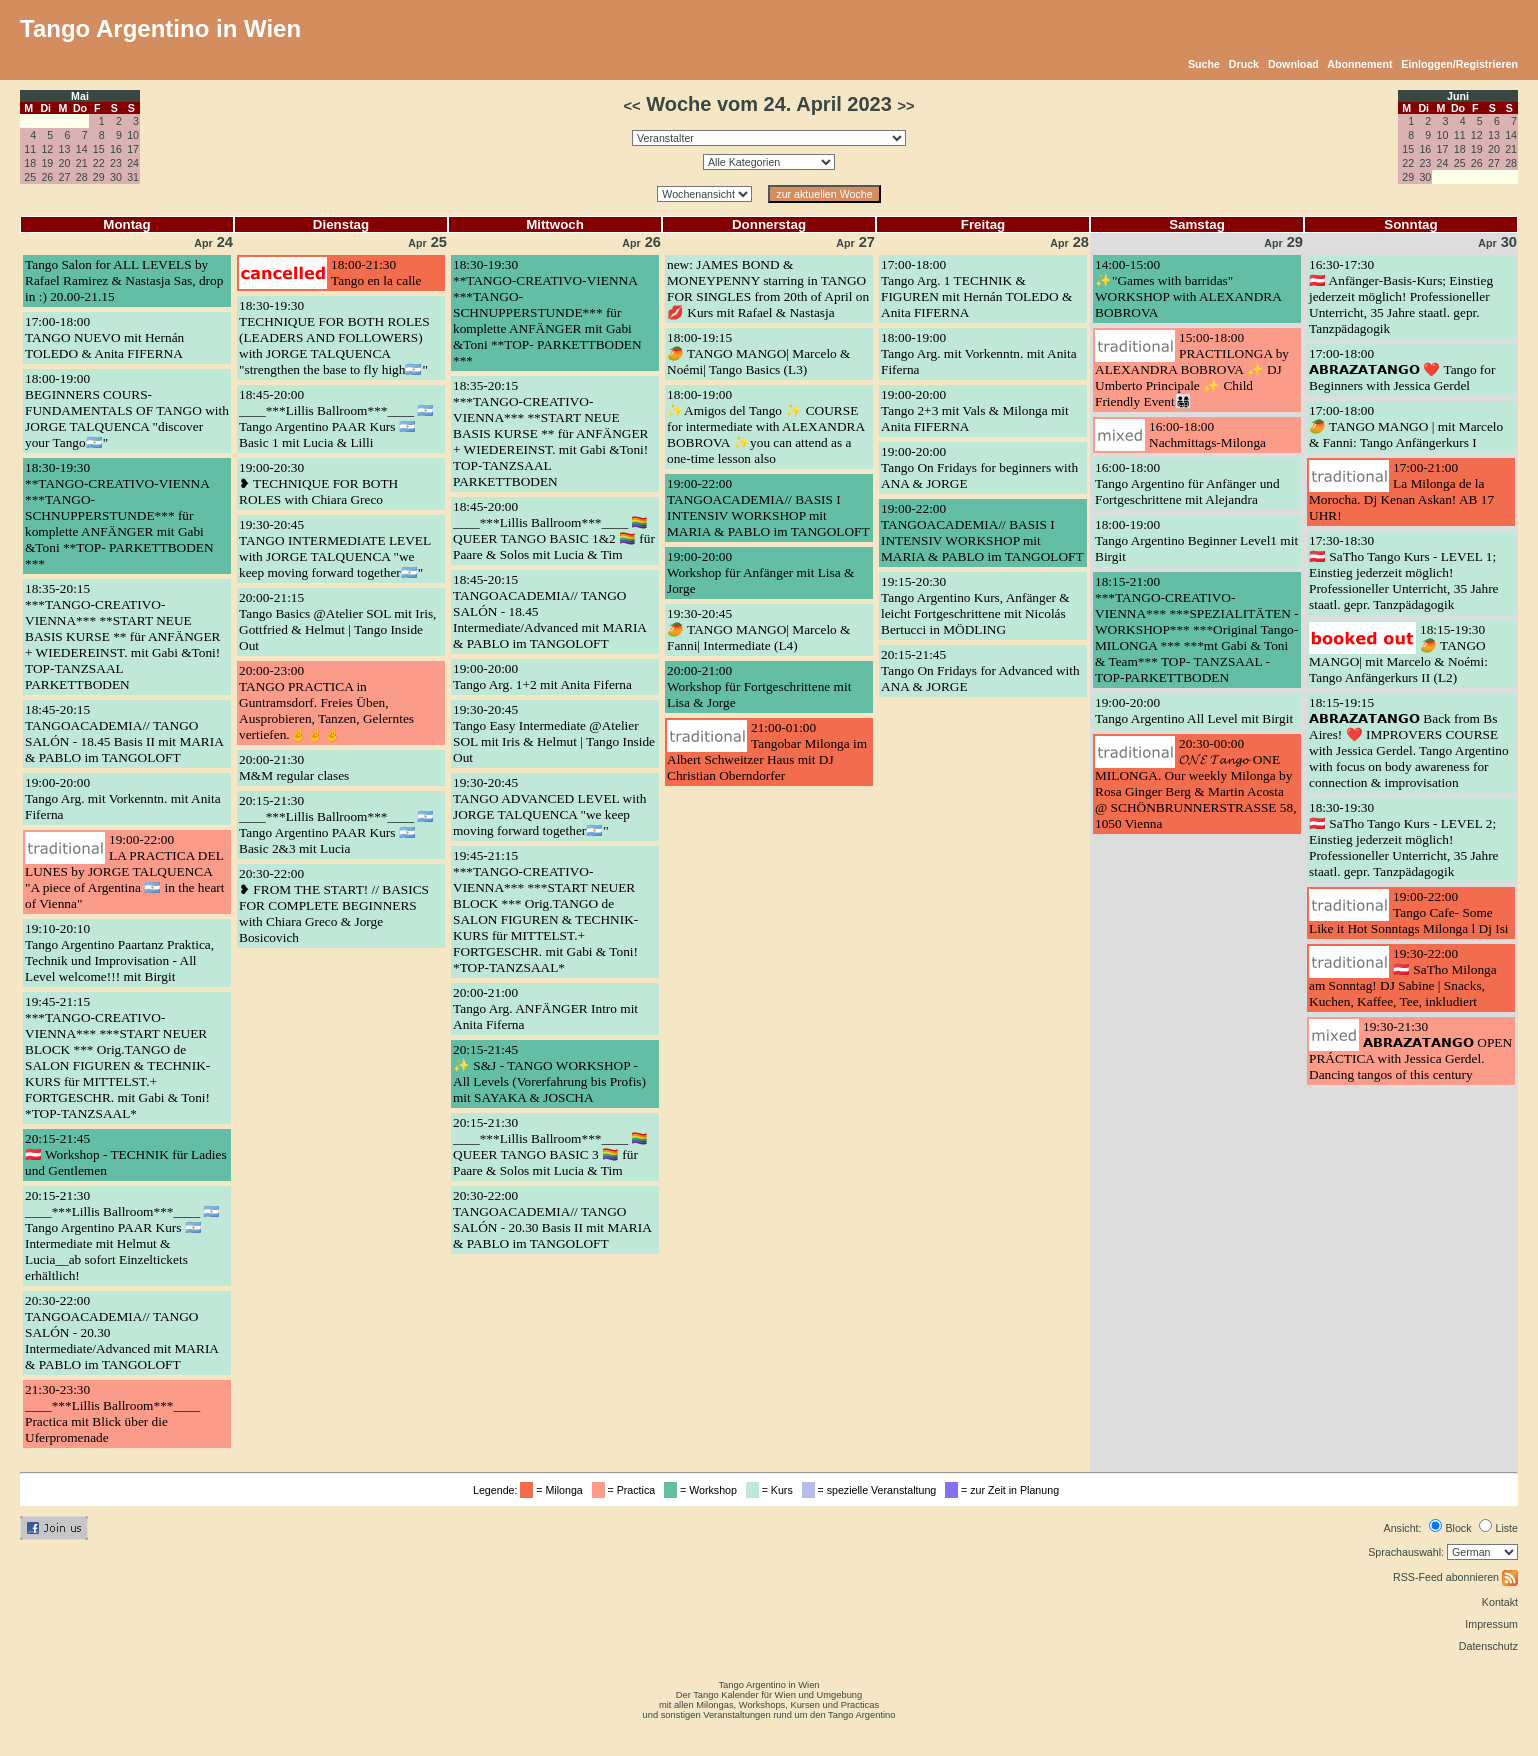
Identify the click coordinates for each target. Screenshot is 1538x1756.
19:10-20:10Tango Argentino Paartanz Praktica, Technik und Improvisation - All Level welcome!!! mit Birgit (119, 952)
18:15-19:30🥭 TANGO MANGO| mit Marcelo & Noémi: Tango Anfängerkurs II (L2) (1398, 653)
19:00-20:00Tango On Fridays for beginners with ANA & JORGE (979, 467)
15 (99, 149)
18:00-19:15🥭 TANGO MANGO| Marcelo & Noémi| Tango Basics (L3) (758, 353)
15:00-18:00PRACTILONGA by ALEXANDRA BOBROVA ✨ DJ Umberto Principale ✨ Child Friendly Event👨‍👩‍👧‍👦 (1192, 369)
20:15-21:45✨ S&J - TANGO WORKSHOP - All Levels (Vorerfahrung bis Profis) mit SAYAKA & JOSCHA (549, 1073)
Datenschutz (1488, 1646)
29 (99, 177)
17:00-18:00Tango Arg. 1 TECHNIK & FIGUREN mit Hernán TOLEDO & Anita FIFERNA (976, 288)
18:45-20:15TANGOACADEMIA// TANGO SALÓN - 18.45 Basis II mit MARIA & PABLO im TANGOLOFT (124, 733)
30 (116, 177)
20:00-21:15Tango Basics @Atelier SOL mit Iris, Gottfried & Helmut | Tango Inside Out (337, 621)
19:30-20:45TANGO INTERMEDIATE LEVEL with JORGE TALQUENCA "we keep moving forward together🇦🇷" (335, 548)
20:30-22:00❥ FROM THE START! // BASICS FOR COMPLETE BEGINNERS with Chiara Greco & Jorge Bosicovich (334, 905)
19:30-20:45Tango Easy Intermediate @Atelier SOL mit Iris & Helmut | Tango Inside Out (554, 733)
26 (47, 177)
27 (65, 177)
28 (82, 177)
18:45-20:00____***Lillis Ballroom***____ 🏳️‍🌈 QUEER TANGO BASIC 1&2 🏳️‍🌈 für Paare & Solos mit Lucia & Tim (554, 530)
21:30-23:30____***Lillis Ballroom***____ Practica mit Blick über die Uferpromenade (112, 1413)
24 (133, 163)
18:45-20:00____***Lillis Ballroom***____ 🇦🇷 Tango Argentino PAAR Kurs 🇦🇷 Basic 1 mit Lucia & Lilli (336, 418)
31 (133, 177)
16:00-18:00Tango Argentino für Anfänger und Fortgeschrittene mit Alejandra (1187, 483)
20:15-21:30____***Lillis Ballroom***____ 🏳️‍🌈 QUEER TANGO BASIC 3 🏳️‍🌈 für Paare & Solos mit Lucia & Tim (550, 1146)
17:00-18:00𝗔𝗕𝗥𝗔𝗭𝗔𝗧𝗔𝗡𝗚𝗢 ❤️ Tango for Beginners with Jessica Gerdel (1402, 369)
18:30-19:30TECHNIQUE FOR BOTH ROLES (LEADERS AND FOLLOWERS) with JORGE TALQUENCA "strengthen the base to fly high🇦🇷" (334, 337)
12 (47, 149)
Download (1293, 64)
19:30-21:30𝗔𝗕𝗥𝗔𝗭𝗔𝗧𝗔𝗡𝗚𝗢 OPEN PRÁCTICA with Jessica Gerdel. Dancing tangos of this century (1410, 1050)
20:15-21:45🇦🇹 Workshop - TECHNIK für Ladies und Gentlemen (126, 1154)
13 (65, 149)
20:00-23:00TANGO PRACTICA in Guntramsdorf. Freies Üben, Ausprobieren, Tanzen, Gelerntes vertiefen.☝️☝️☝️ (326, 702)
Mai (80, 96)
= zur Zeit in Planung (1005, 1490)
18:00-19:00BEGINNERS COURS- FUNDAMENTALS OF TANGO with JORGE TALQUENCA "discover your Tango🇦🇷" (127, 410)
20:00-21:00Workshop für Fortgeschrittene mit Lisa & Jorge (759, 686)
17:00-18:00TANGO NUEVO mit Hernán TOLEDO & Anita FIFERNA (104, 337)
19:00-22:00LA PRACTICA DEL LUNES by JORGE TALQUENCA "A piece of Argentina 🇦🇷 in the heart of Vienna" (124, 871)
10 (133, 135)
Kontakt (1500, 1602)
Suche (1204, 64)
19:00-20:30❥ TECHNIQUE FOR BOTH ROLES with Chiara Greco (318, 483)
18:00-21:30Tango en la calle (376, 272)
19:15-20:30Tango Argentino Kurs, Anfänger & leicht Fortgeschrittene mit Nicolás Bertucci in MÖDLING (975, 605)
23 (116, 163)
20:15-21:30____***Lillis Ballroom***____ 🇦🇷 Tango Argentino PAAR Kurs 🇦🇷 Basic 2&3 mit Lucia (336, 824)
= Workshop (703, 1490)
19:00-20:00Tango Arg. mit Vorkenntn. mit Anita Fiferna (123, 798)
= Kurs (772, 1490)
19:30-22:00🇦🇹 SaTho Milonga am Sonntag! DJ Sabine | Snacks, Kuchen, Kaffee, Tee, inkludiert (1403, 977)
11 (30, 149)
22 (99, 163)
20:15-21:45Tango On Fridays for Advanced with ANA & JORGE (980, 670)
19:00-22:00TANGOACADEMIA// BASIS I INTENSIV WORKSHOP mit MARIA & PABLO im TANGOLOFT (768, 507)
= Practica (626, 1490)
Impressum (1491, 1624)
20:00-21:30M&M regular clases (294, 767)
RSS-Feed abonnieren (1455, 1577)
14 (82, 149)
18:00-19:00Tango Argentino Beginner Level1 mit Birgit (1196, 540)
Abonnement (1359, 64)
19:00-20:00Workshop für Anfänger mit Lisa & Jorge (760, 572)
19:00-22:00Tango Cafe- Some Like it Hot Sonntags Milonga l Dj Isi (1409, 912)
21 (82, 163)
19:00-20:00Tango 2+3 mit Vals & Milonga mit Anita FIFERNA (975, 410)
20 (65, 163)
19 (47, 163)
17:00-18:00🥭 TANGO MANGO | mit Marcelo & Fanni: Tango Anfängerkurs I (1406, 426)
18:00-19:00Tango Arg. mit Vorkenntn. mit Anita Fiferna (979, 353)
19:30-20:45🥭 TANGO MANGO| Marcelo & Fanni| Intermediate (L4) (758, 629)
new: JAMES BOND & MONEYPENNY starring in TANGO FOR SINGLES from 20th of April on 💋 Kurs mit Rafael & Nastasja (768, 288)
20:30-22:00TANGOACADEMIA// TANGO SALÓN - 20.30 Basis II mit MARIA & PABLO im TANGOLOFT (552, 1219)
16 (116, 149)
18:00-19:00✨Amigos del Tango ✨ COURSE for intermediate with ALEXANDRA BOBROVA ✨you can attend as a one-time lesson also (765, 426)
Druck (1244, 64)
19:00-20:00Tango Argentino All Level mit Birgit (1194, 710)
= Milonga (554, 1490)
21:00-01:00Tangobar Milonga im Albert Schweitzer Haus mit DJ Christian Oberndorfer (767, 751)
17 (133, 149)
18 (30, 163)
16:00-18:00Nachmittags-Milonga (1207, 434)
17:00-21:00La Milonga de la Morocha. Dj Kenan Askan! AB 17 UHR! (1401, 491)
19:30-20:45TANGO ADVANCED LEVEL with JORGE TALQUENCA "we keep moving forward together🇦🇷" (549, 806)
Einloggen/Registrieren (1459, 64)
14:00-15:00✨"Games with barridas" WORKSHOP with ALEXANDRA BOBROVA (1188, 288)
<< (631, 106)
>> (905, 106)
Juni (1458, 96)
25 (30, 177)
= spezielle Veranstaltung (872, 1490)
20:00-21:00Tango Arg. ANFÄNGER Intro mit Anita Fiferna (545, 1008)
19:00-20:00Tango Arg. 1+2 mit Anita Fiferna (542, 676)
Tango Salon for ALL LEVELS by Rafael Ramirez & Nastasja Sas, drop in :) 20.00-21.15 (124, 280)
